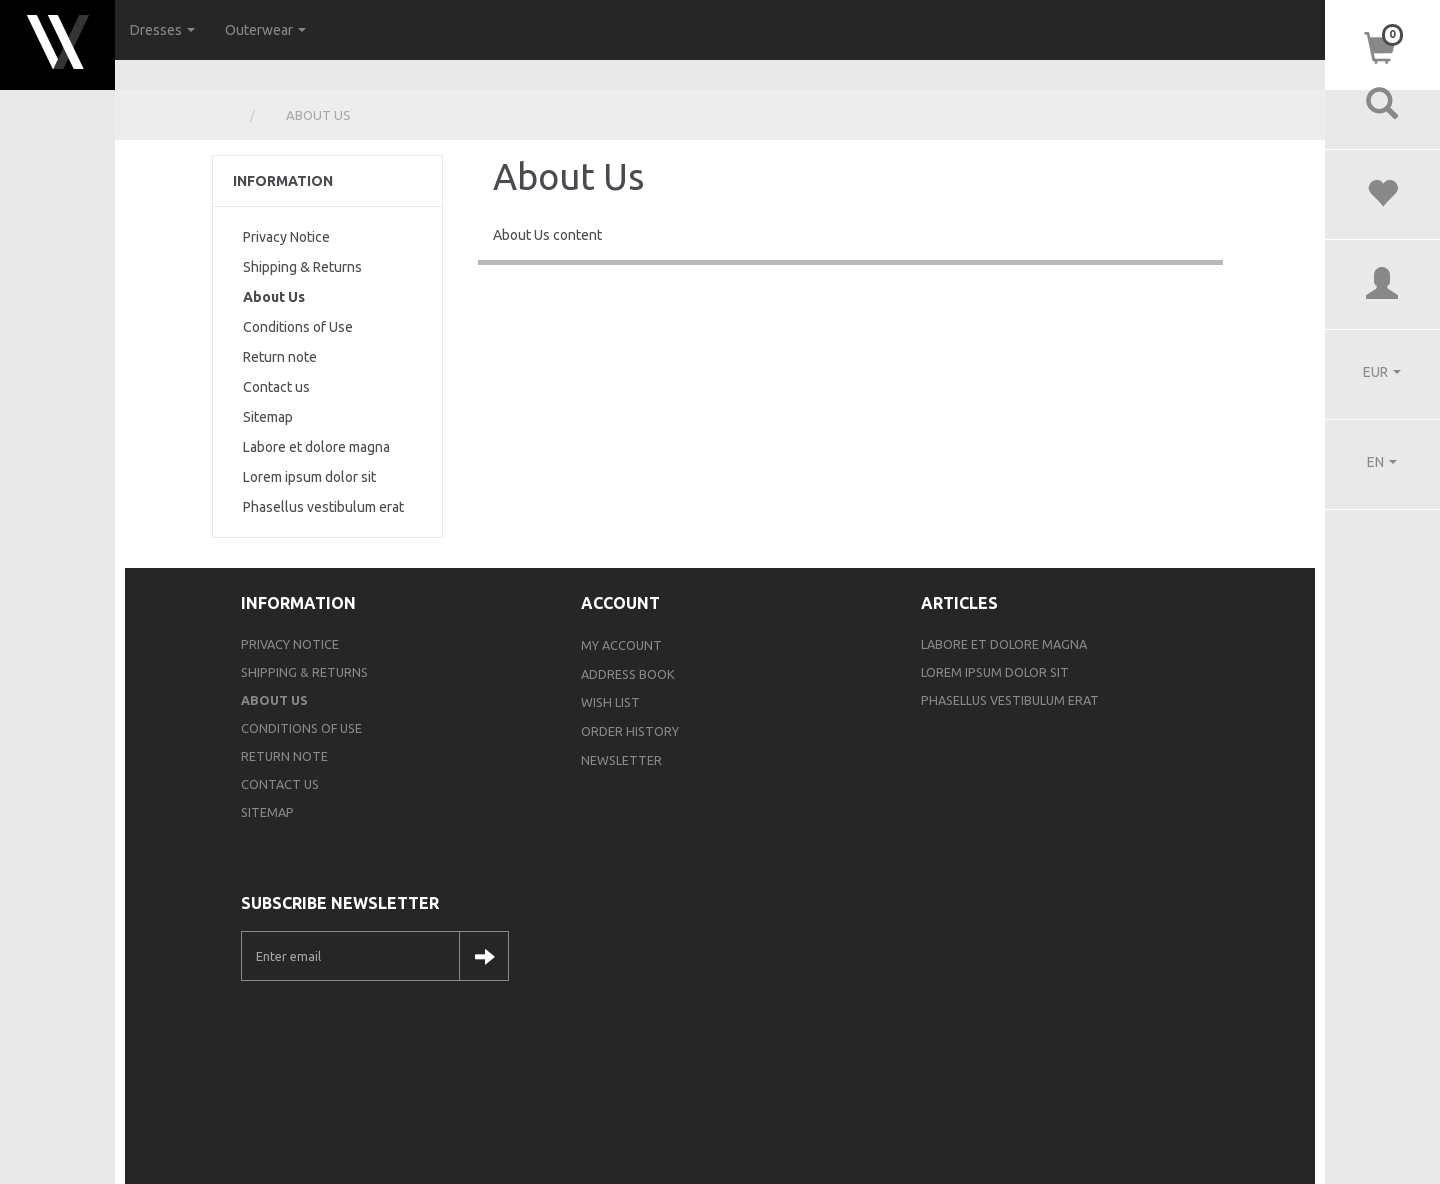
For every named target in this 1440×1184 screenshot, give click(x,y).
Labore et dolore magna (316, 447)
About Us (274, 297)
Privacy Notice (286, 237)
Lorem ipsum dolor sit (309, 477)
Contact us (276, 387)
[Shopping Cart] (1382, 46)
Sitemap (268, 417)
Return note (280, 357)
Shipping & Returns (302, 267)
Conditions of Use (298, 327)
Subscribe (484, 956)
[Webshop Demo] (58, 39)
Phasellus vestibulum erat (323, 507)
